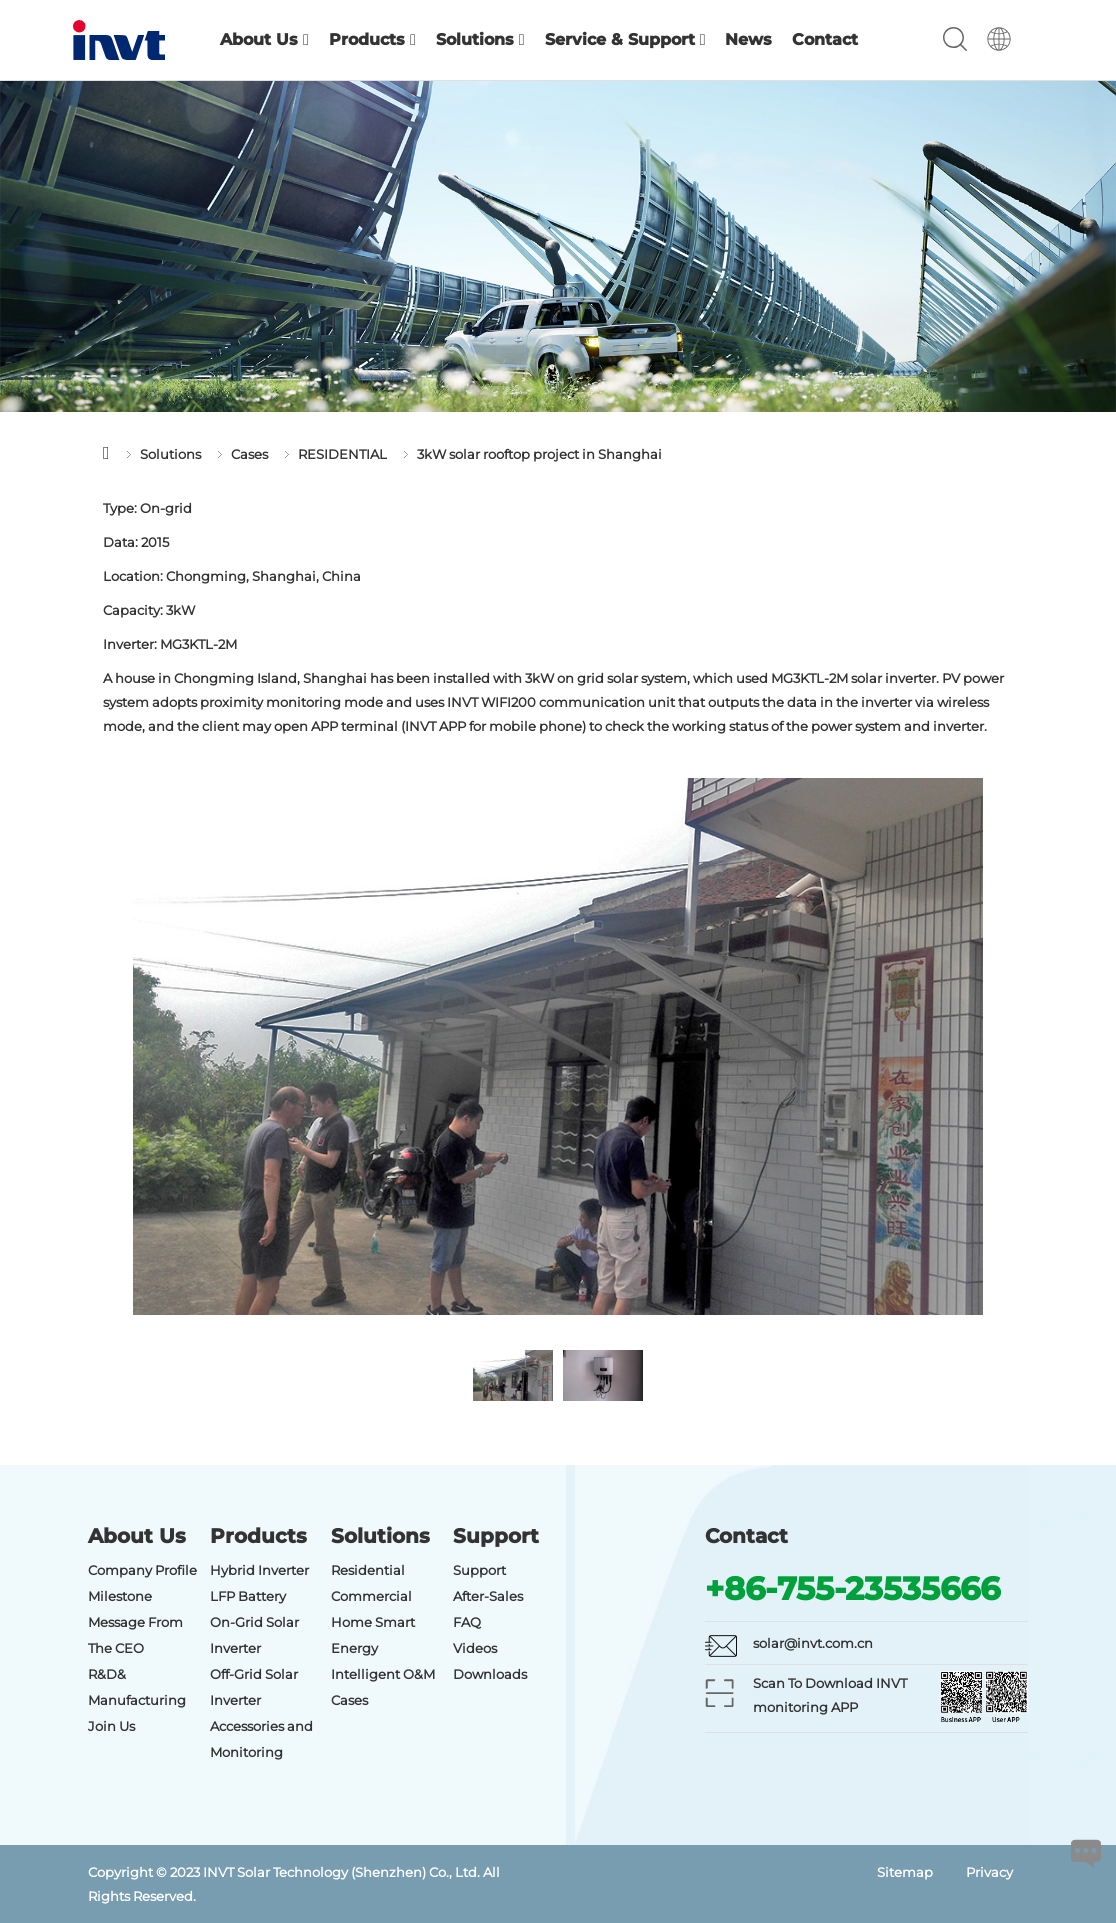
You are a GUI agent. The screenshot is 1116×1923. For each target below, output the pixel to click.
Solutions (480, 39)
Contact (825, 39)
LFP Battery (248, 1596)
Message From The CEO (135, 1635)
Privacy (989, 1872)
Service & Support (625, 39)
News (748, 39)
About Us (264, 39)
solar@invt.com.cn (813, 1643)
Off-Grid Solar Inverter (254, 1687)
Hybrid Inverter (259, 1570)
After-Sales (488, 1596)
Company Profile (142, 1570)
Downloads (490, 1674)
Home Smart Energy (373, 1635)
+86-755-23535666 (852, 1588)
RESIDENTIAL (342, 454)
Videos (475, 1648)
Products (372, 39)
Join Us (111, 1726)
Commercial (371, 1596)
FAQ (467, 1622)
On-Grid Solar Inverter (254, 1635)
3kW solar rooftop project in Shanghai (539, 454)
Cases (249, 454)
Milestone (120, 1596)
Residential (368, 1570)
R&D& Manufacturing (137, 1687)
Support (479, 1570)
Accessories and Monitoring (261, 1739)
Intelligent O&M (383, 1674)
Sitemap (905, 1872)
